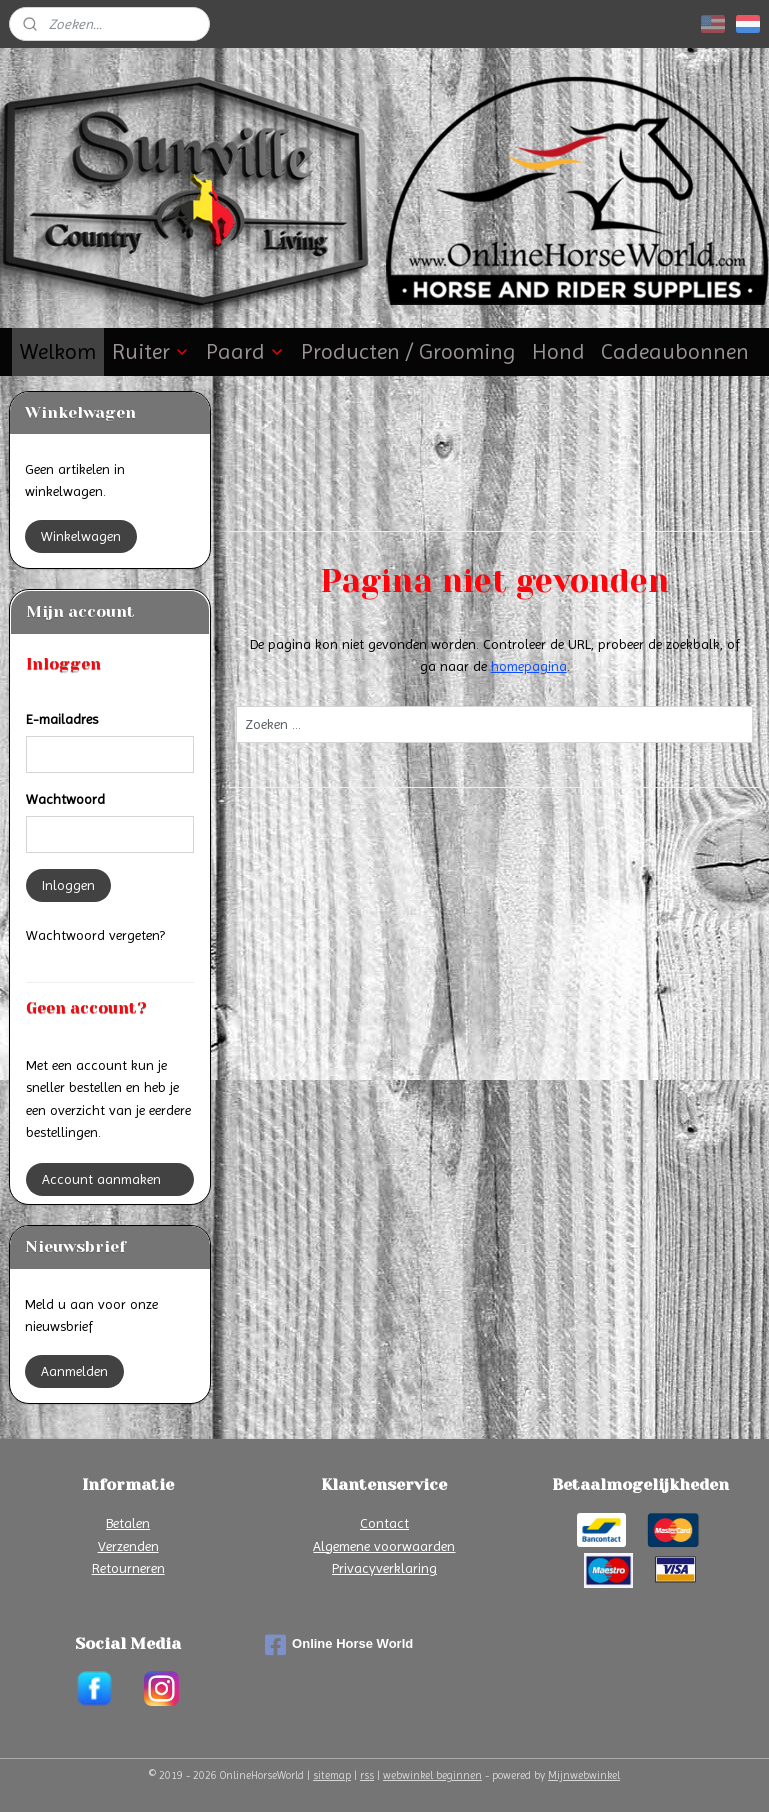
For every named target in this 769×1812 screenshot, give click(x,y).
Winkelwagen (81, 536)
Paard (245, 351)
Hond (558, 351)
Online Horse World (339, 1645)
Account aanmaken (101, 1179)
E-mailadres (62, 719)
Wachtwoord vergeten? (95, 935)
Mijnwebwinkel (584, 1775)
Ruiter (151, 351)
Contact (384, 1523)
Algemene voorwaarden (384, 1546)
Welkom (58, 351)
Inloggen (68, 885)
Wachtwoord (65, 799)
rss (367, 1775)
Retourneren (128, 1568)
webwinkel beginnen (432, 1775)
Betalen (128, 1523)
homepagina (528, 666)
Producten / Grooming (408, 351)
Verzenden (128, 1546)
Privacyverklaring (384, 1568)
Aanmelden (74, 1371)
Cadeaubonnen (675, 351)
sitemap (332, 1775)
